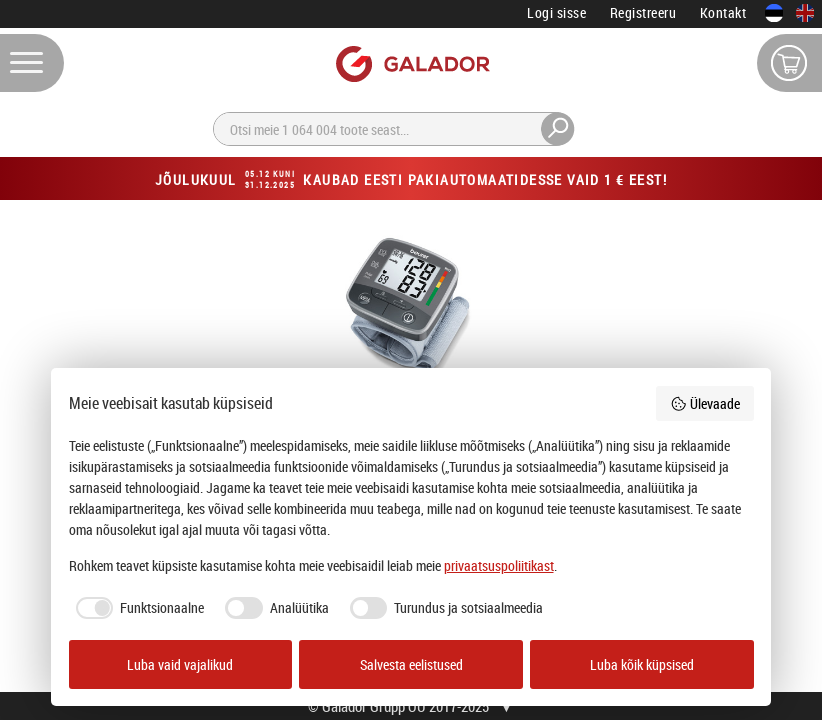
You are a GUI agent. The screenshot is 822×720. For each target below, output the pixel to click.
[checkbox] (137, 608)
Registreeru (643, 12)
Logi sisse (556, 12)
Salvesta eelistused (411, 664)
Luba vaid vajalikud (180, 664)
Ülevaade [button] (705, 403)
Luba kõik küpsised (642, 664)
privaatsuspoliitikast (499, 565)
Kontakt (723, 12)
